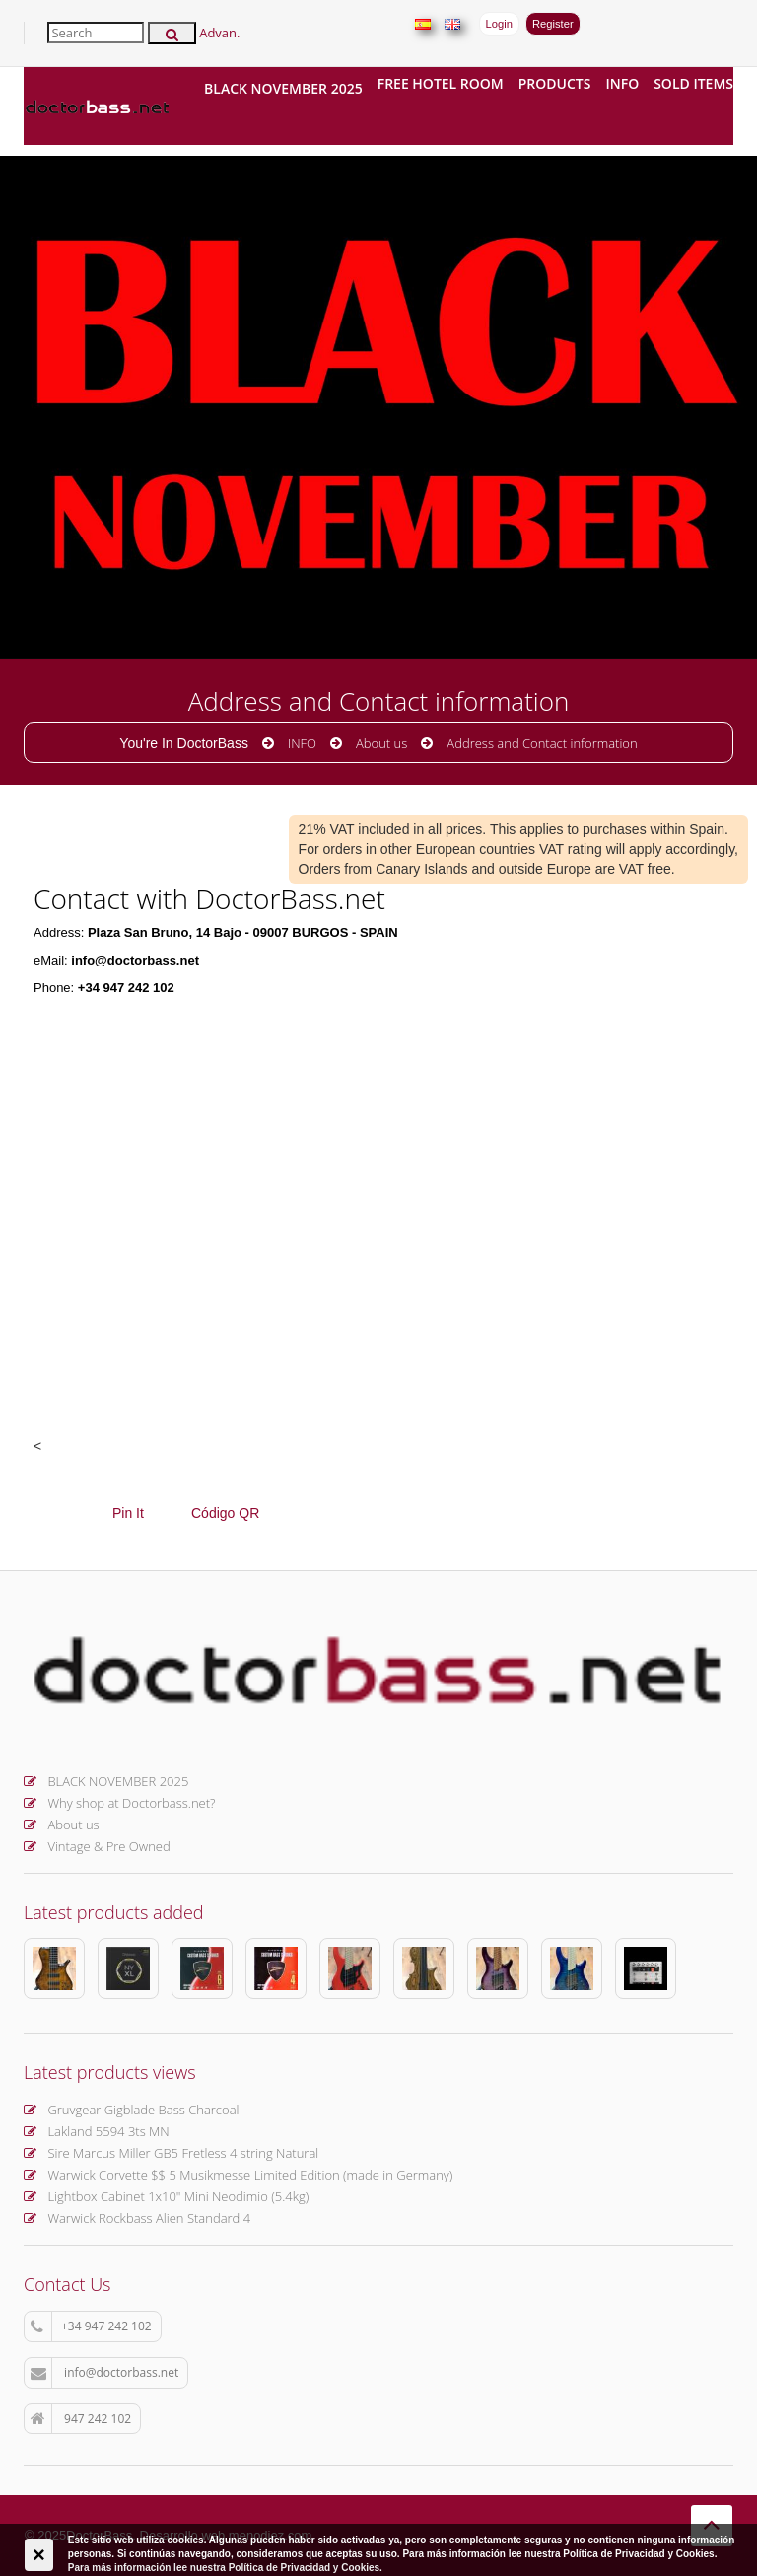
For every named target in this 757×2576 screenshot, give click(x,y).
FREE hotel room (441, 83)
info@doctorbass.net (104, 2373)
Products (554, 83)
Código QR (225, 1513)
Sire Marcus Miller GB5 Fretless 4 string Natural (171, 2153)
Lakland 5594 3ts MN (97, 2131)
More (108, 447)
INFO (622, 83)
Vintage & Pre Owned (97, 1846)
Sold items (693, 83)
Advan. (219, 32)
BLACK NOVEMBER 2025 (283, 88)
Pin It (128, 1513)
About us (381, 742)
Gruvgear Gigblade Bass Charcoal (131, 2109)
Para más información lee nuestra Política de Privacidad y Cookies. (225, 2567)
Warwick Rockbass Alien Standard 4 (137, 2218)
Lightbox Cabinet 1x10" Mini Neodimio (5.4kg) (166, 2196)
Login (499, 24)
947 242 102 (81, 2419)
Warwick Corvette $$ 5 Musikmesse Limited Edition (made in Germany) (238, 2174)
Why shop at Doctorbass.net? (120, 1803)
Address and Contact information (542, 742)
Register (553, 24)
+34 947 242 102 (91, 2326)
